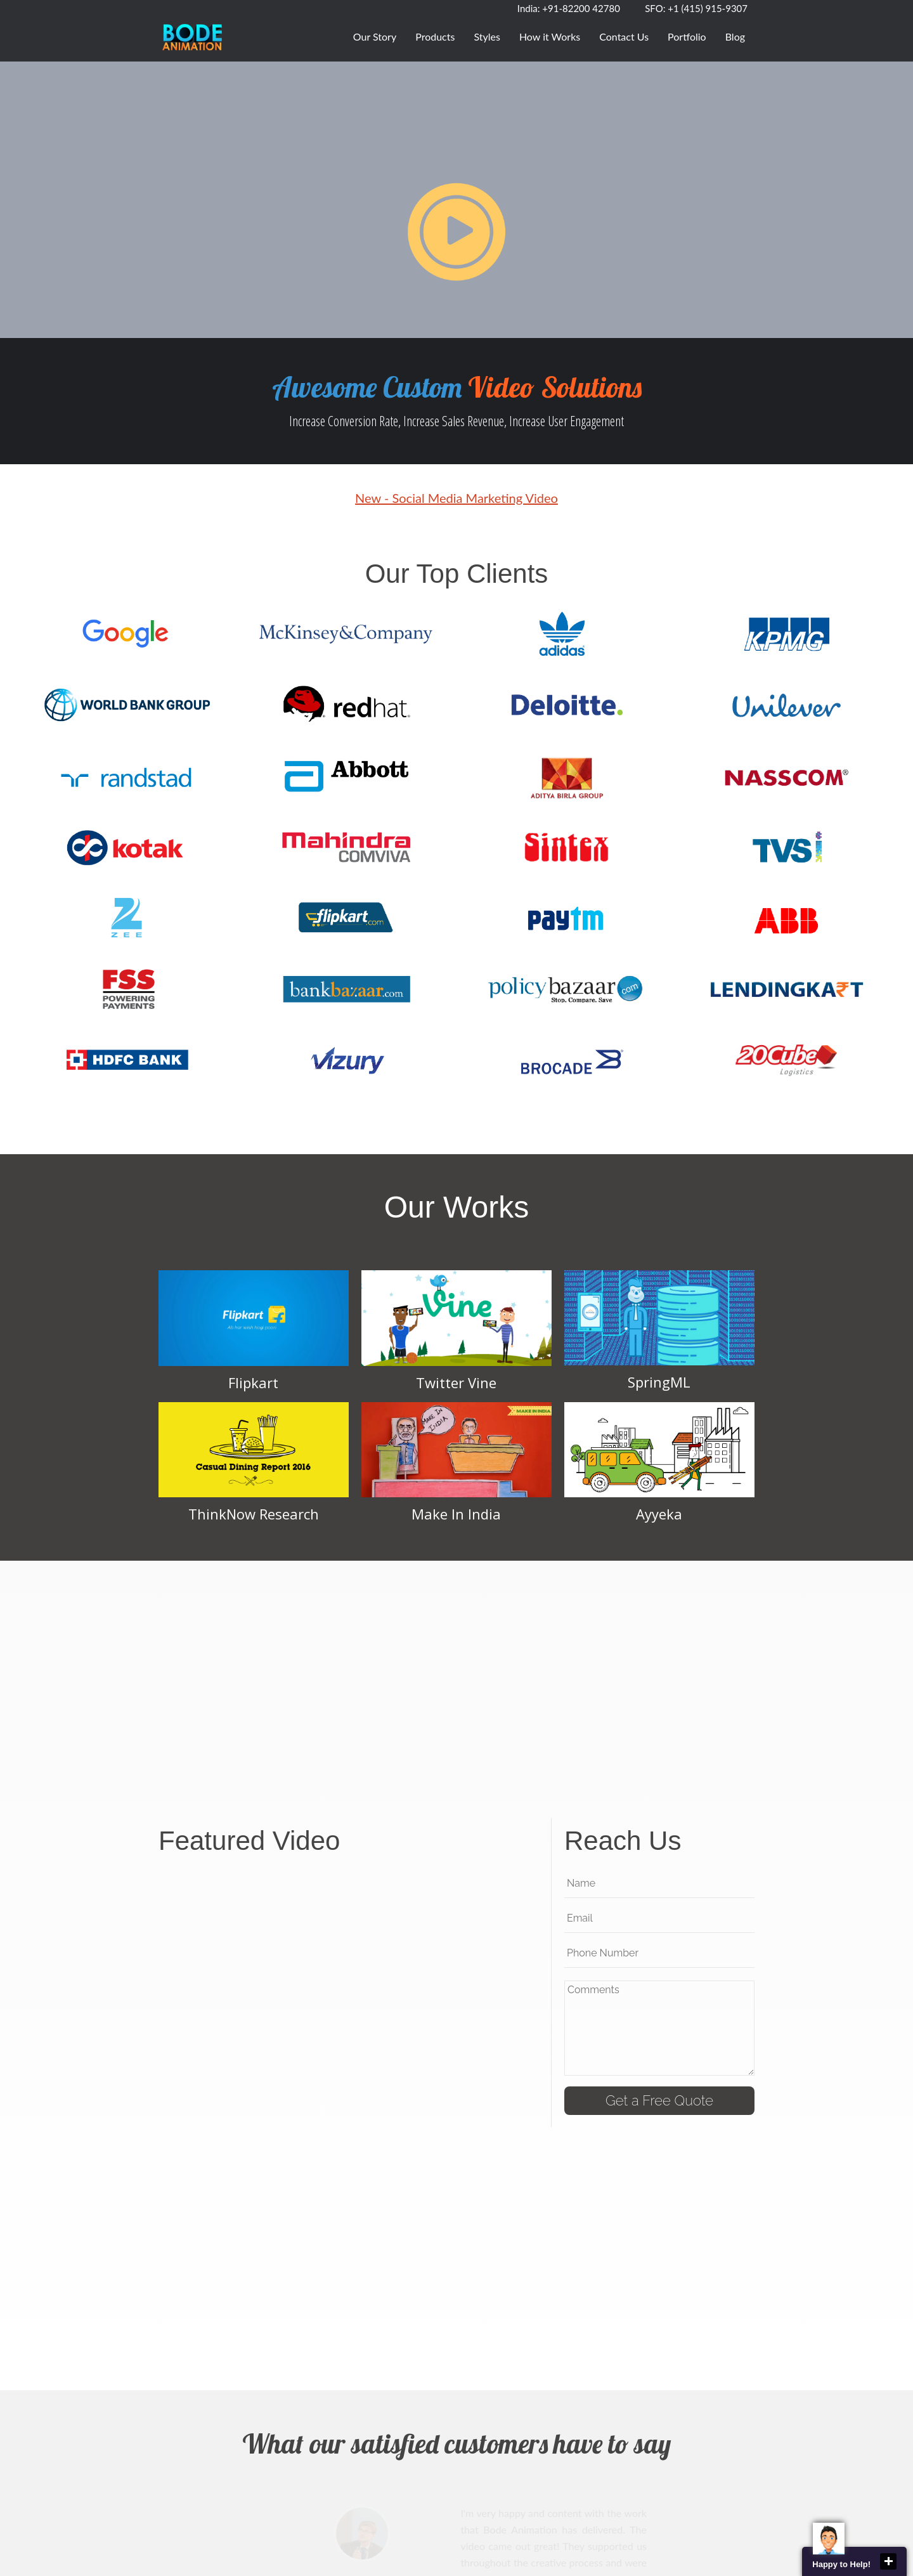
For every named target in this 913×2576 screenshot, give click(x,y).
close (888, 2561)
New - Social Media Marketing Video (456, 497)
